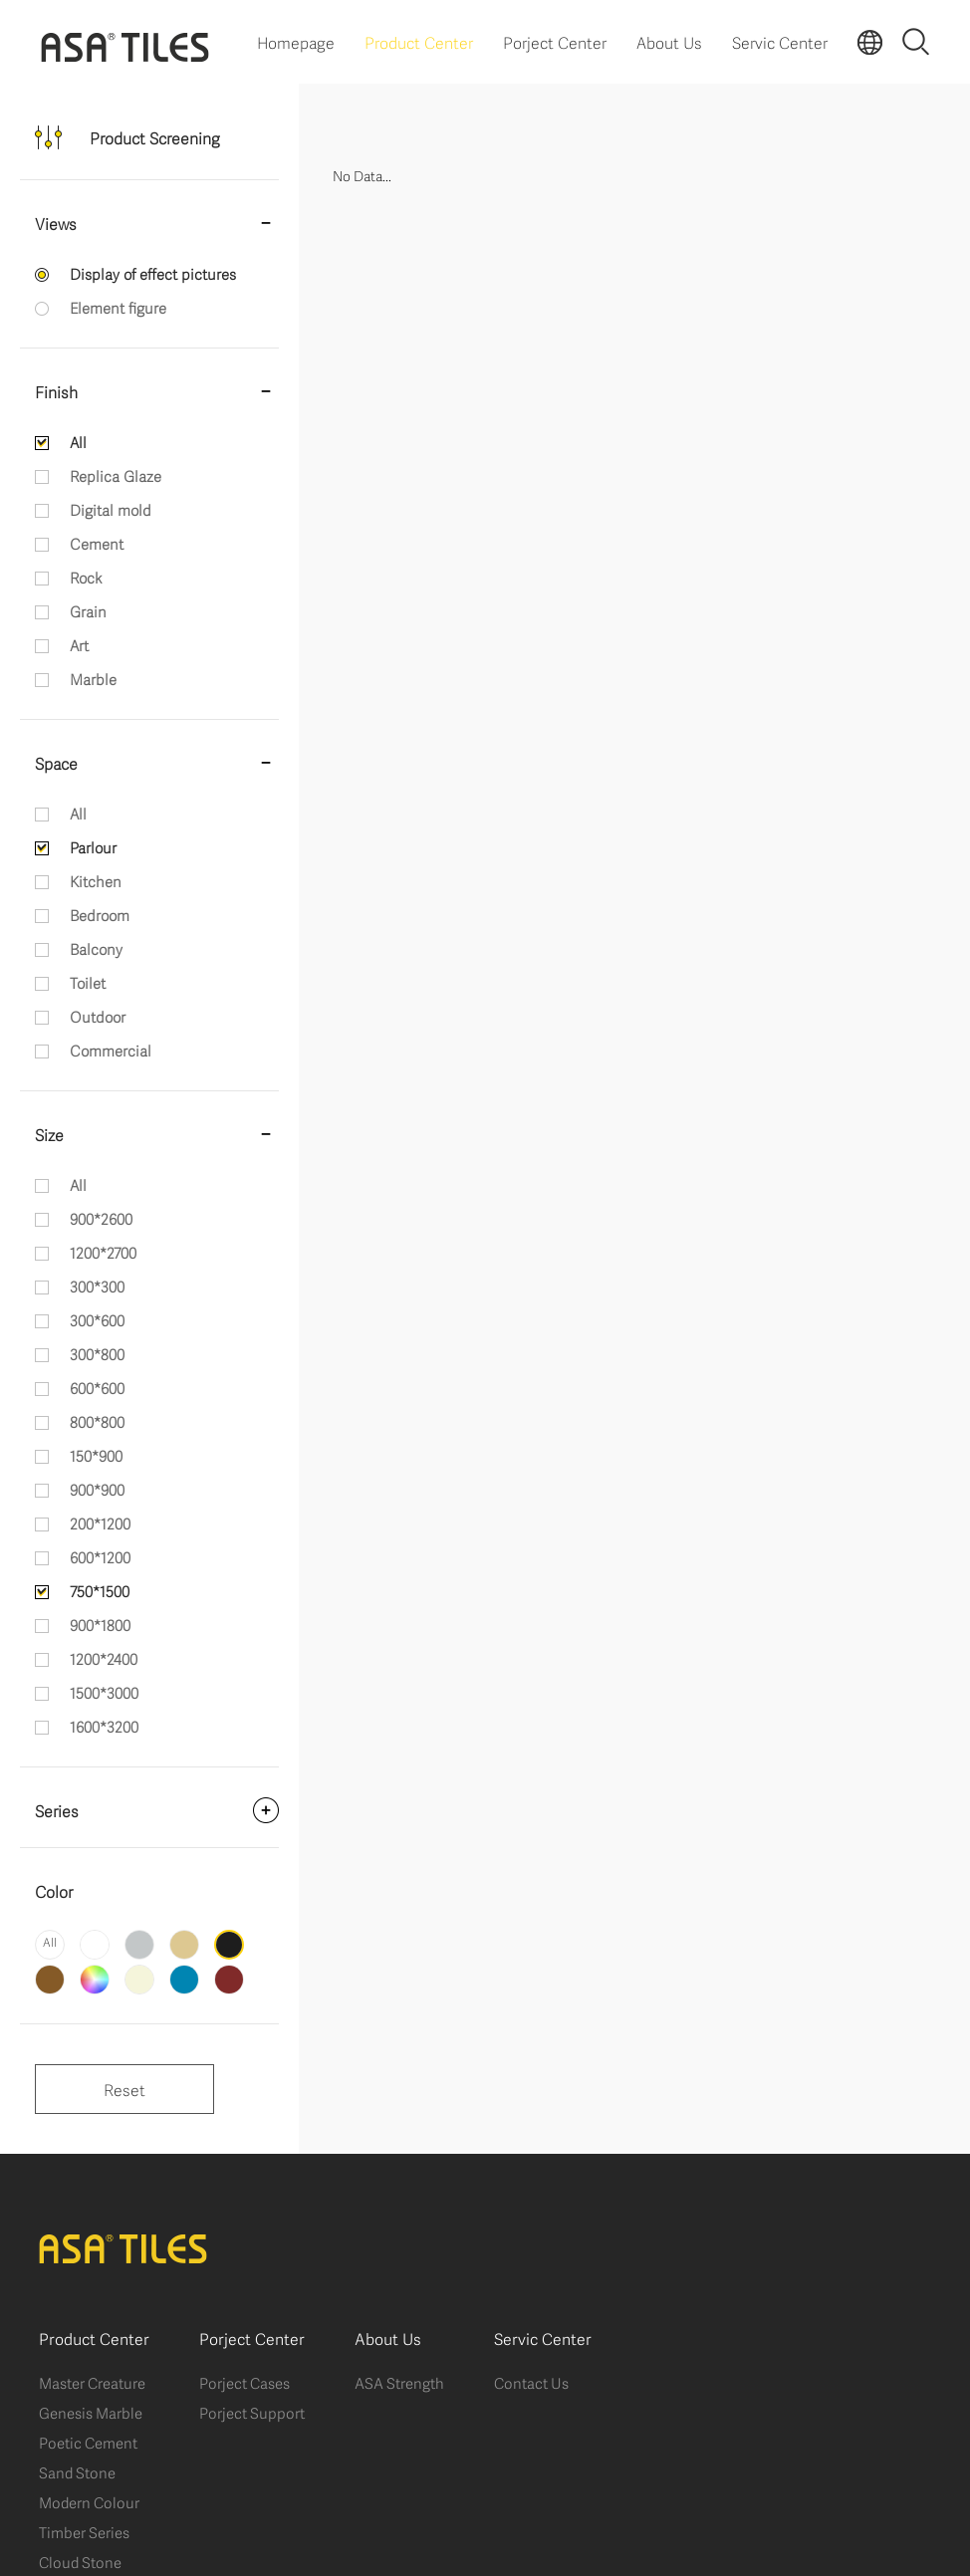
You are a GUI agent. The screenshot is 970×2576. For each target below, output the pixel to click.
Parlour (93, 846)
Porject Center (554, 41)
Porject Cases (244, 2382)
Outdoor (97, 1016)
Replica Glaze (115, 475)
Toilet (88, 982)
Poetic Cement (88, 2442)
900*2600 (101, 1218)
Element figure (118, 307)
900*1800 (100, 1624)
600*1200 (100, 1556)
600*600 (97, 1387)
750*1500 (99, 1590)
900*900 (97, 1489)
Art (79, 644)
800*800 (97, 1421)
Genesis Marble (90, 2412)
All (78, 441)
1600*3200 (104, 1726)
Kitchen (95, 880)
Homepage (296, 41)
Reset (124, 2088)
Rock (86, 576)
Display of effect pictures (153, 273)
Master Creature (92, 2382)
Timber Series (84, 2531)
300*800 (97, 1353)
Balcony (96, 948)
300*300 (97, 1285)
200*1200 (100, 1522)
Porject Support (252, 2412)
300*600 (97, 1319)
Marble (93, 678)
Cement (96, 543)
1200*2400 (103, 1658)
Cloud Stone (80, 2561)
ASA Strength (399, 2382)
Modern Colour (89, 2501)
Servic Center (780, 41)
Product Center (418, 41)
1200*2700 (103, 1252)
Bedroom (99, 914)
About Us (669, 41)
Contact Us (531, 2382)
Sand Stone (77, 2471)
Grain (88, 610)
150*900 (96, 1455)
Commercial (110, 1049)
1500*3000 (104, 1692)
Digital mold (110, 509)
